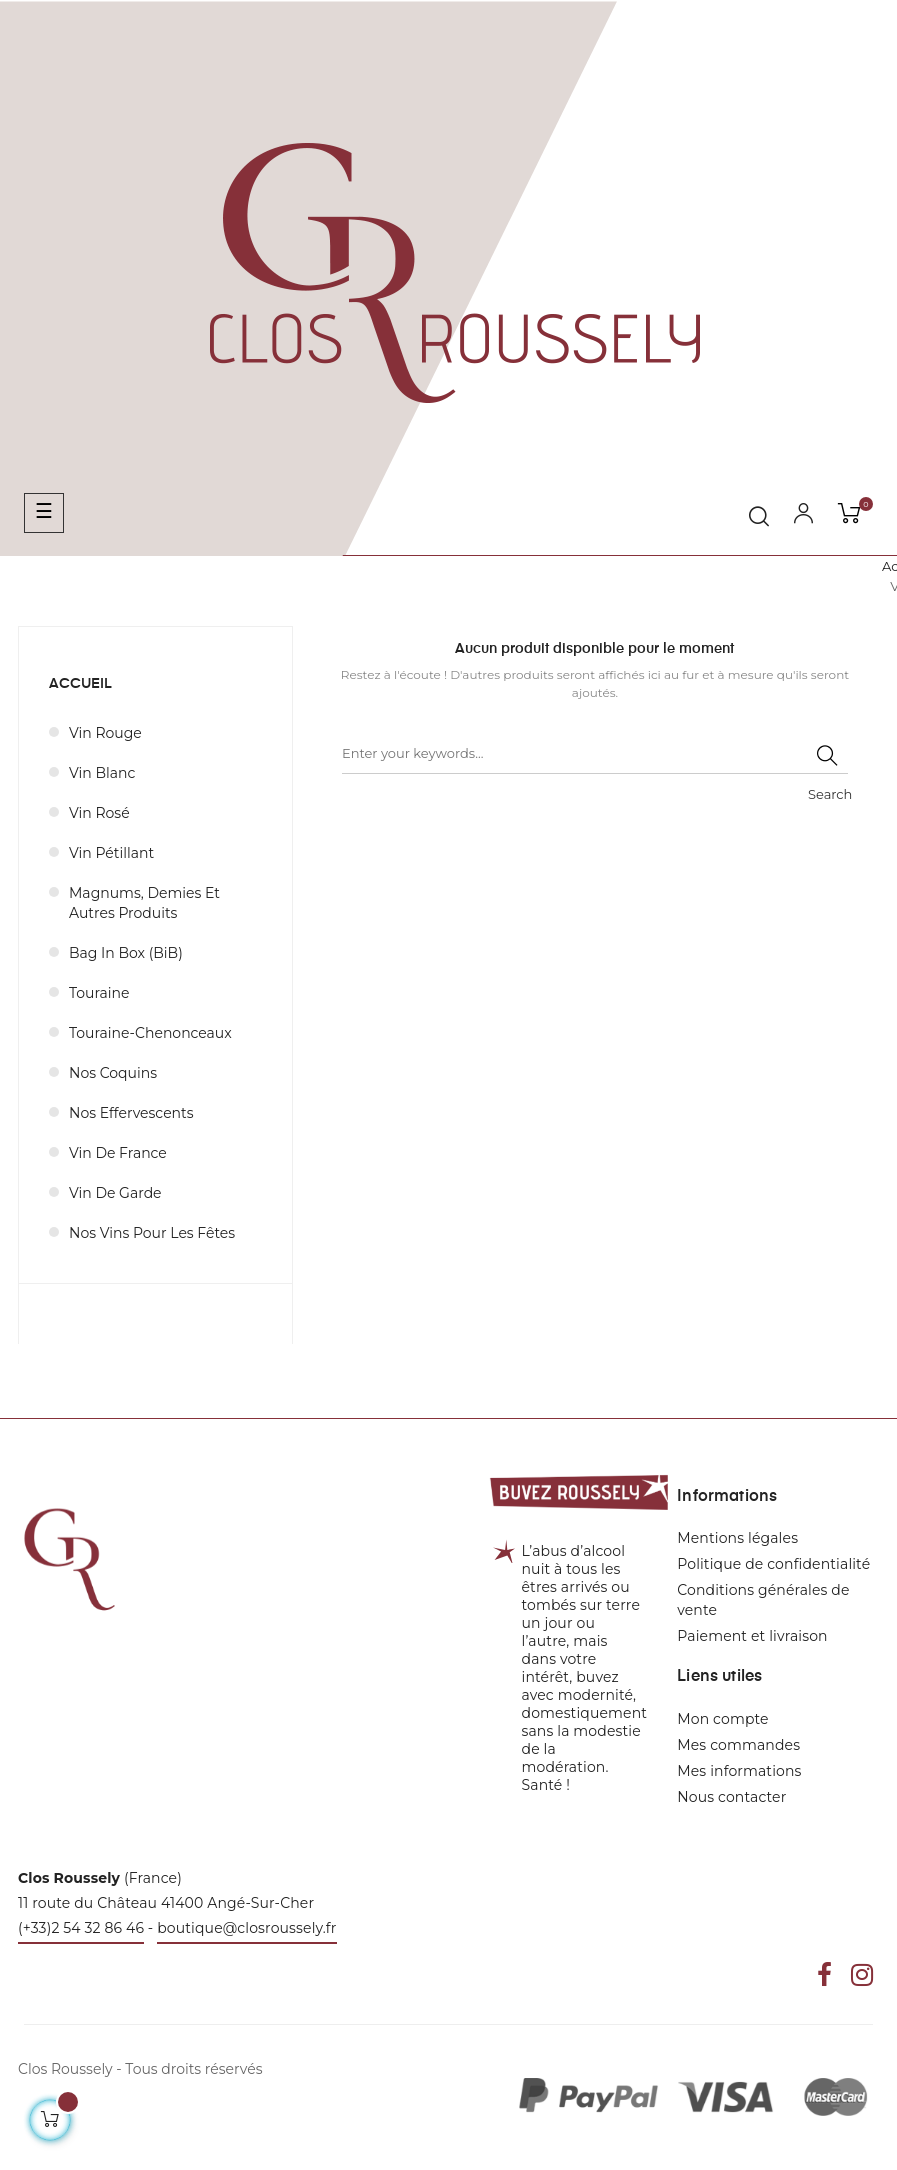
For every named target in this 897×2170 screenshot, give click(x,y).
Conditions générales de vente (763, 1600)
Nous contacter (731, 1797)
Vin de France (118, 1153)
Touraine (99, 993)
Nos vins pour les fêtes (152, 1233)
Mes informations (739, 1771)
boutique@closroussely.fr (246, 1928)
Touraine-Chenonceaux (150, 1033)
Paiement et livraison (752, 1636)
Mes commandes (738, 1745)
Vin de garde (115, 1193)
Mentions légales (737, 1538)
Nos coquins (113, 1073)
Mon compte (722, 1719)
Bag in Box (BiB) (126, 953)
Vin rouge (105, 733)
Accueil (80, 684)
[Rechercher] (595, 754)
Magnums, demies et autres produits (144, 903)
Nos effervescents (131, 1113)
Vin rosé (99, 813)
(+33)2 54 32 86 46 (81, 1928)
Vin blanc (102, 773)
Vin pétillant (111, 853)
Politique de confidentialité (773, 1564)
